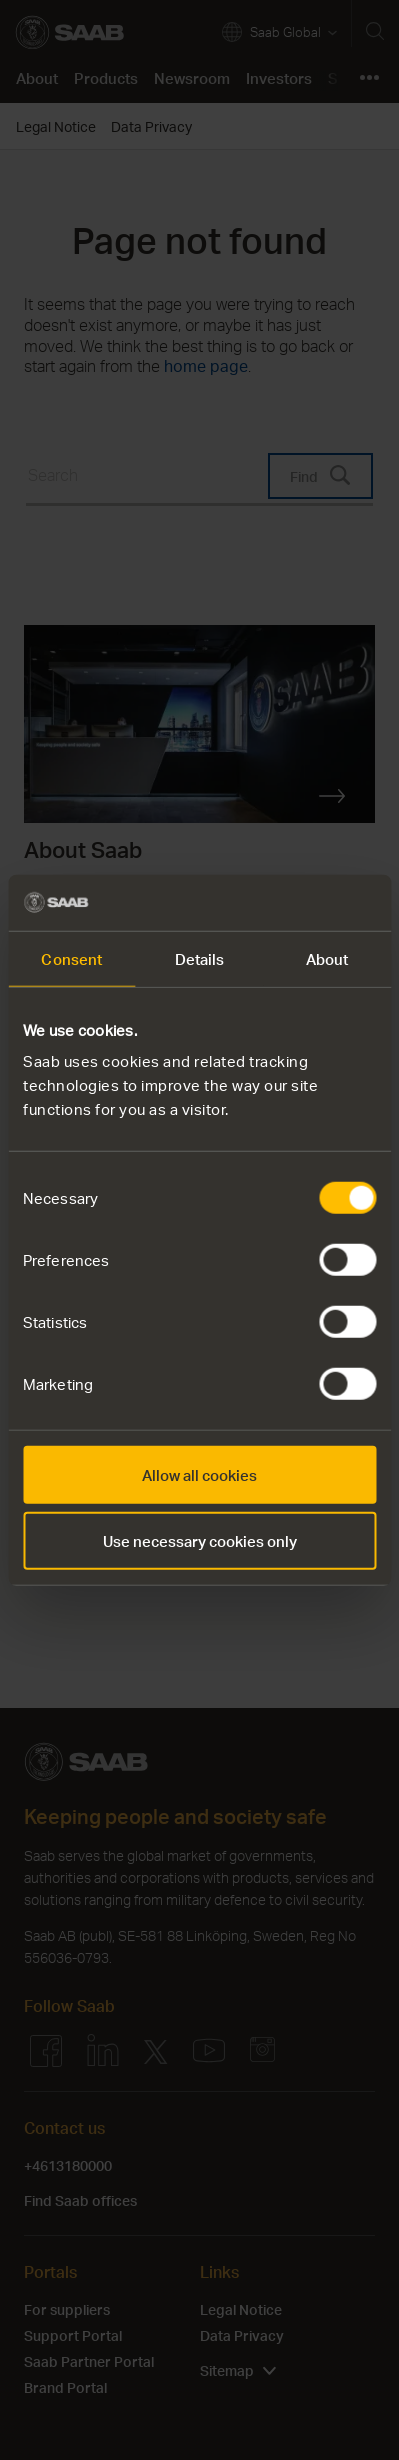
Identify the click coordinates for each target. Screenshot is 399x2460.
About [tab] (327, 958)
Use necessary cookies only (200, 1540)
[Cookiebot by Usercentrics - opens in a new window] (288, 903)
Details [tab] (200, 958)
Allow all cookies (199, 1475)
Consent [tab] (71, 958)
